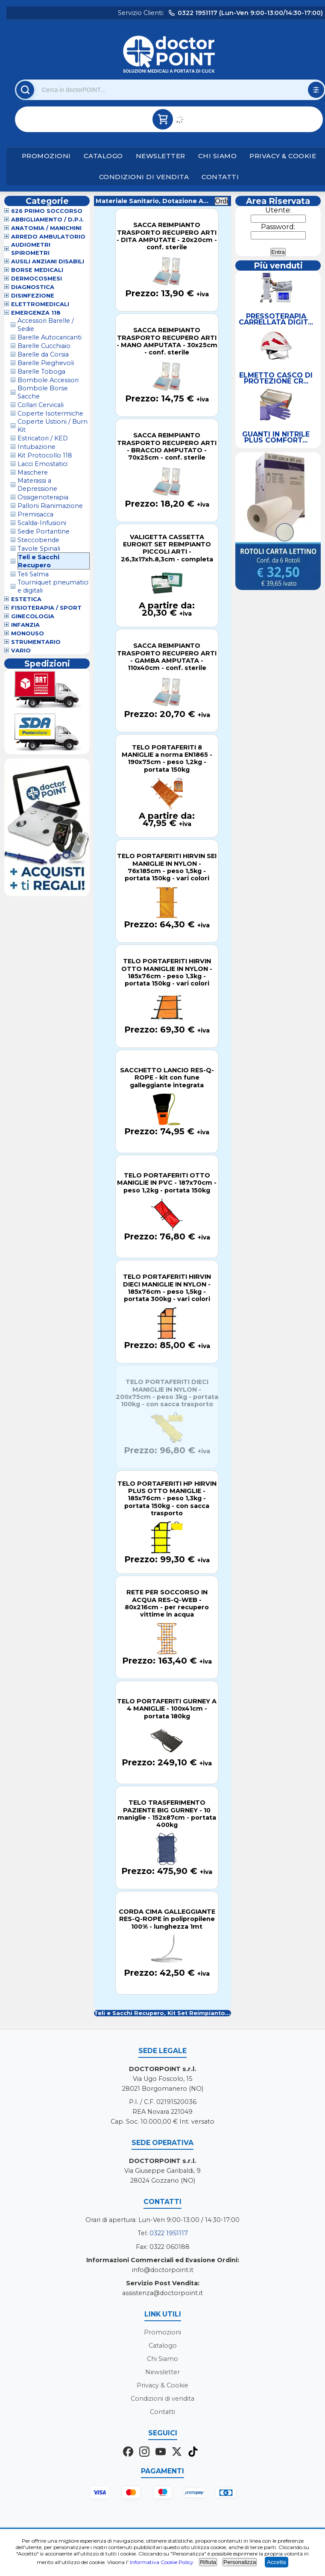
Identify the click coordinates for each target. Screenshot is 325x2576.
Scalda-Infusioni (42, 523)
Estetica (26, 599)
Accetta (276, 2562)
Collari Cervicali (41, 405)
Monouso (27, 633)
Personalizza (239, 2562)
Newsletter (160, 156)
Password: (278, 227)
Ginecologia (32, 616)
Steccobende (38, 540)
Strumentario (36, 642)
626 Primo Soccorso (46, 211)
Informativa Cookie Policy (161, 2562)
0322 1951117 (168, 2233)
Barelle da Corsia (43, 354)
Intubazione (37, 447)
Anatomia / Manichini (46, 228)
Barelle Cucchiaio (44, 346)
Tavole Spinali (39, 548)
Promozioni (46, 156)
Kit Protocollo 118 (45, 455)
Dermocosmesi (36, 278)
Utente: (278, 210)
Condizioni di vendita (144, 177)
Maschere (33, 472)
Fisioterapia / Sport (46, 608)
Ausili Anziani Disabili (47, 261)
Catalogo (103, 156)
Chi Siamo (217, 156)
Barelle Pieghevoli (46, 363)
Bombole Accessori (48, 380)
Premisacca (35, 514)
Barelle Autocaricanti (50, 337)
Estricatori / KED (43, 438)
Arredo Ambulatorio (48, 236)
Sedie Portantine (44, 531)
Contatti (220, 177)
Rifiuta (208, 2562)
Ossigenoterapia (43, 497)
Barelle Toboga (41, 371)
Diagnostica (32, 287)
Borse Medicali (37, 270)
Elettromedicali (40, 304)
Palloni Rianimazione (50, 506)
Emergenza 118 (36, 313)
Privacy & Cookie (282, 156)
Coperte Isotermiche (50, 413)
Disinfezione (32, 295)
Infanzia (25, 625)
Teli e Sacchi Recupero (38, 561)
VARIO (21, 650)
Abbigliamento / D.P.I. (47, 219)
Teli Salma (33, 574)
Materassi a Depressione (37, 485)
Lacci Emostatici (42, 464)
